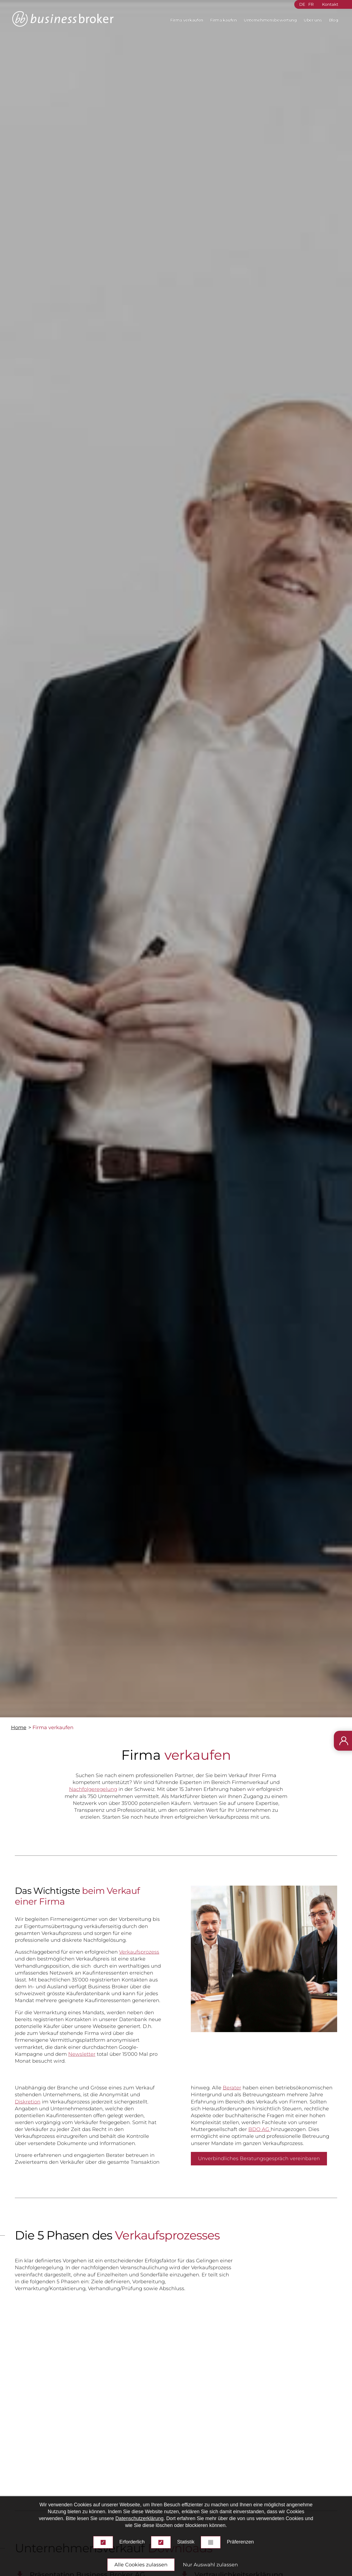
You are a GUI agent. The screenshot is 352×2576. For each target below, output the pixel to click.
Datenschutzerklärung (139, 2518)
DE (302, 4)
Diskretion (27, 2102)
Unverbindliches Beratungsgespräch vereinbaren (259, 2158)
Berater (232, 2088)
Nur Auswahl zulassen (210, 2565)
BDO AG (259, 2129)
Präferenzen (240, 2542)
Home (18, 1727)
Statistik (185, 2542)
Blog (333, 20)
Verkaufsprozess (139, 1952)
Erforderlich (132, 2542)
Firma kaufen (223, 20)
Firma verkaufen (186, 20)
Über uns (313, 20)
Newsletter (81, 2054)
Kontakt (330, 4)
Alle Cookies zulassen (140, 2565)
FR (311, 4)
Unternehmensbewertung (270, 20)
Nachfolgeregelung (93, 1789)
